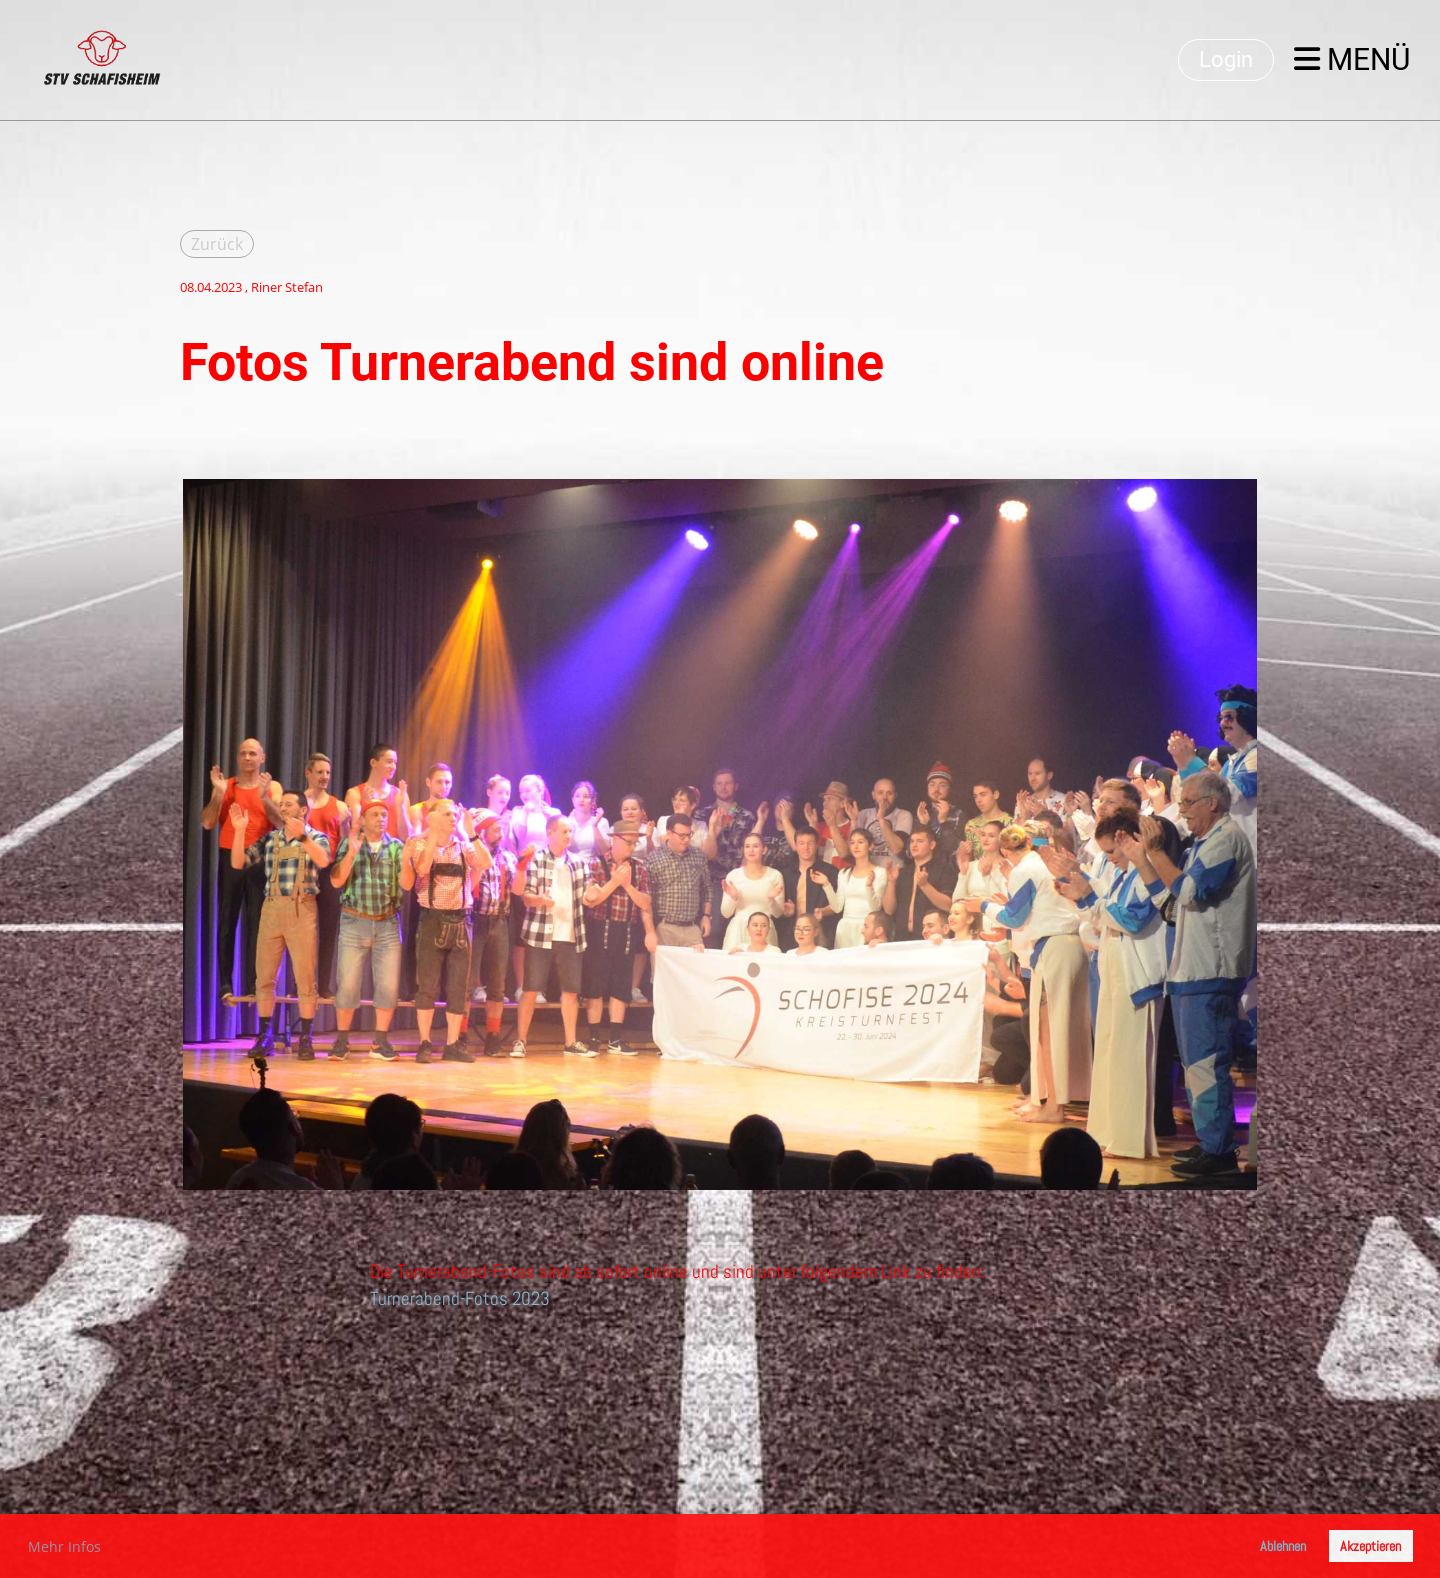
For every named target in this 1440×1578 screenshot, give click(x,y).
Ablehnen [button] (1283, 1546)
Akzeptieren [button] (1370, 1546)
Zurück (217, 244)
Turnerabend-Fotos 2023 (460, 1298)
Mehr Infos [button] (64, 1546)
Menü (1352, 59)
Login (1226, 59)
